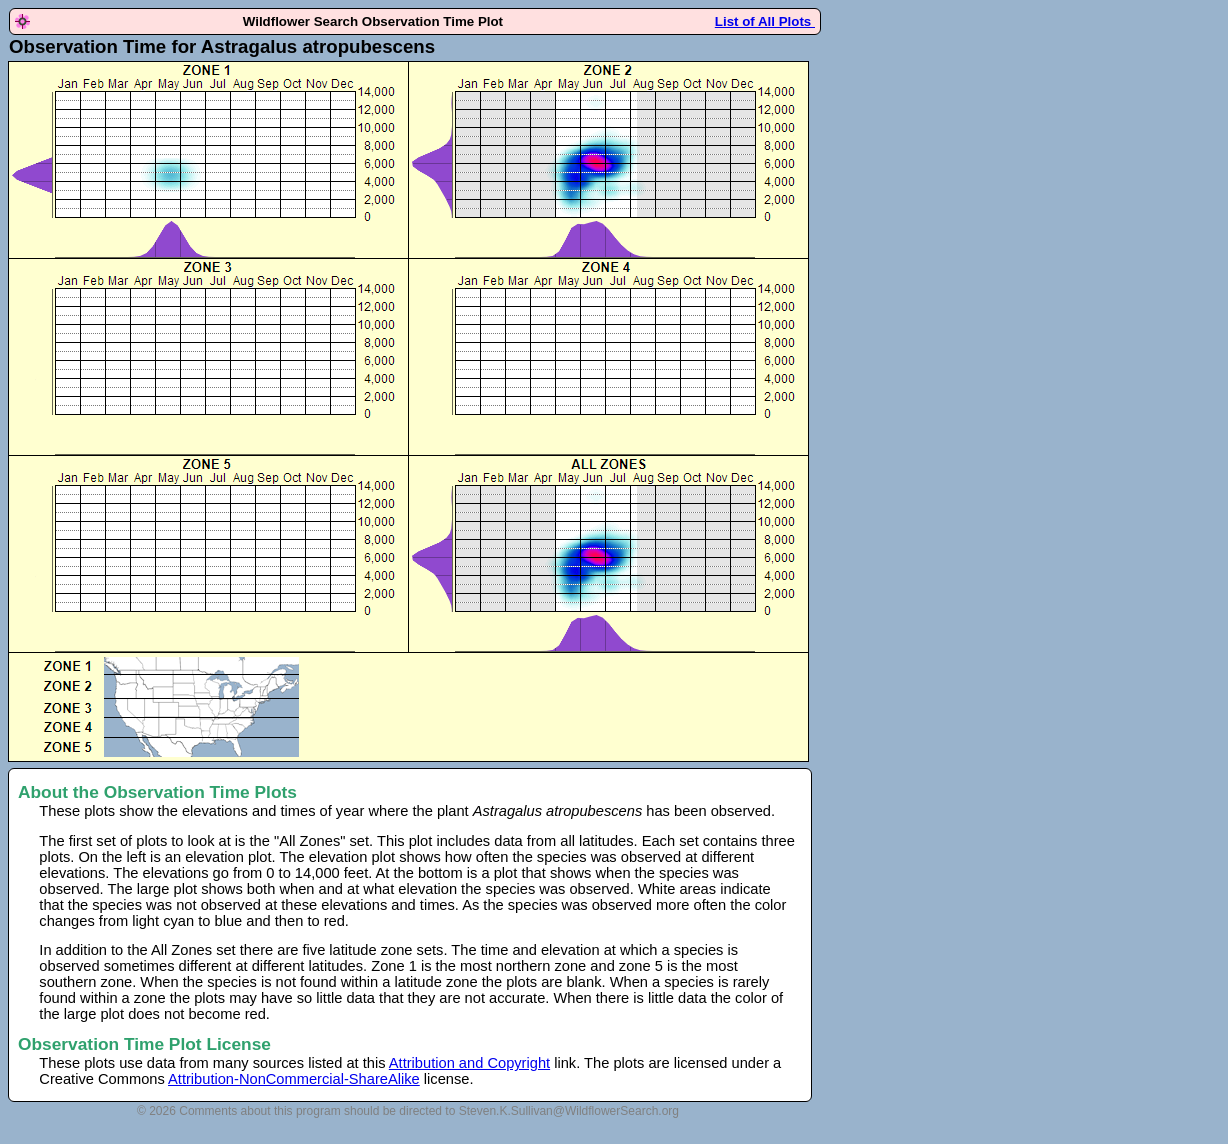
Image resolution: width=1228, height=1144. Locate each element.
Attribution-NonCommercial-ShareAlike (294, 1079)
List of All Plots (765, 21)
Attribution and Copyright (469, 1063)
